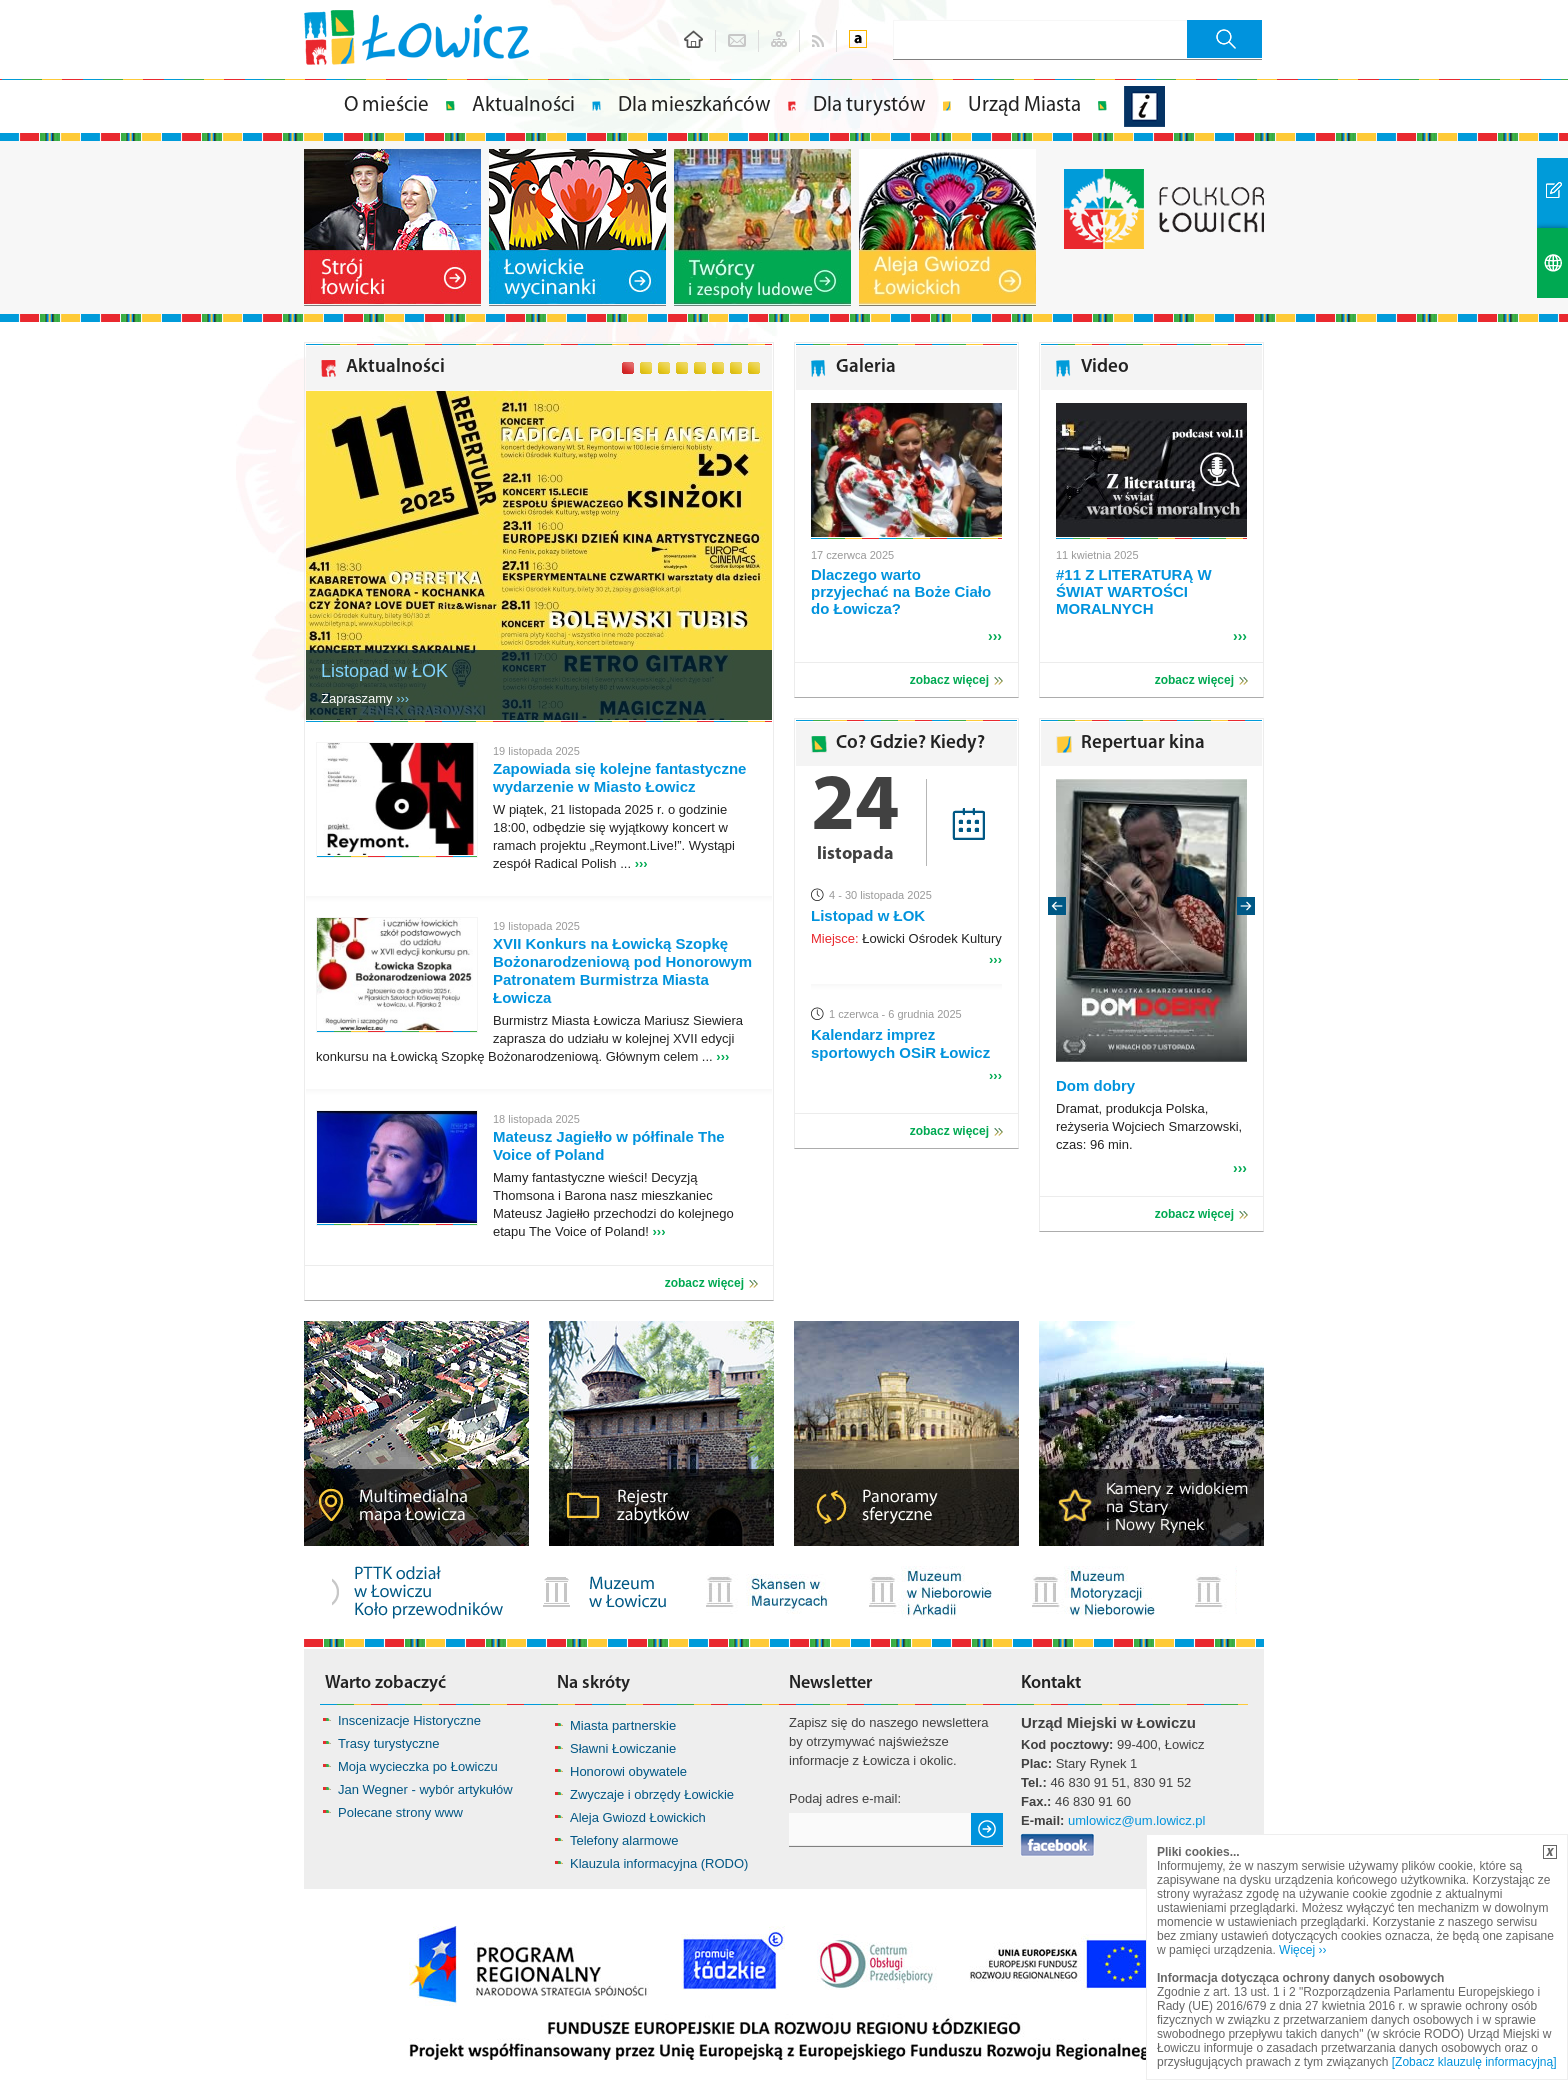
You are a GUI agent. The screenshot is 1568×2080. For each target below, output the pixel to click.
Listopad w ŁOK (384, 671)
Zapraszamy (365, 698)
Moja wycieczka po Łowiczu (418, 1766)
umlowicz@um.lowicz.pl (1136, 1820)
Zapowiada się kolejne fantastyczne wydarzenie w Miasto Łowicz (619, 777)
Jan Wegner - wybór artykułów (425, 1789)
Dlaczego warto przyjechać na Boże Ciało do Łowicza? (901, 591)
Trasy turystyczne (388, 1743)
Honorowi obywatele (628, 1771)
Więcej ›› (1302, 1950)
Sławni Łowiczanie (623, 1748)
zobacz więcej (704, 1283)
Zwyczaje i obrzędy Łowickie (652, 1794)
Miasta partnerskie (623, 1725)
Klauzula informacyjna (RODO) (659, 1863)
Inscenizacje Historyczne (409, 1720)
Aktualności (523, 105)
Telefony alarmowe (624, 1840)
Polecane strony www (400, 1812)
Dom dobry (1095, 1085)
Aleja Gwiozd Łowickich (638, 1817)
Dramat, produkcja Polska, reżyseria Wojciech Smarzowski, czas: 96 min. (1149, 1126)
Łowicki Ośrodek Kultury (906, 938)
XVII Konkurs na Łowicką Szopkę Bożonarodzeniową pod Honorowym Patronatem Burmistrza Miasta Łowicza (622, 970)
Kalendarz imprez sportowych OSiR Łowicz (900, 1043)
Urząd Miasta (1024, 105)
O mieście (386, 105)
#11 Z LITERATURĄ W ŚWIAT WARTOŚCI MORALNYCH (1134, 591)
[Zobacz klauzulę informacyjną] (1474, 2062)
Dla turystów (869, 105)
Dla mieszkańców (694, 105)
